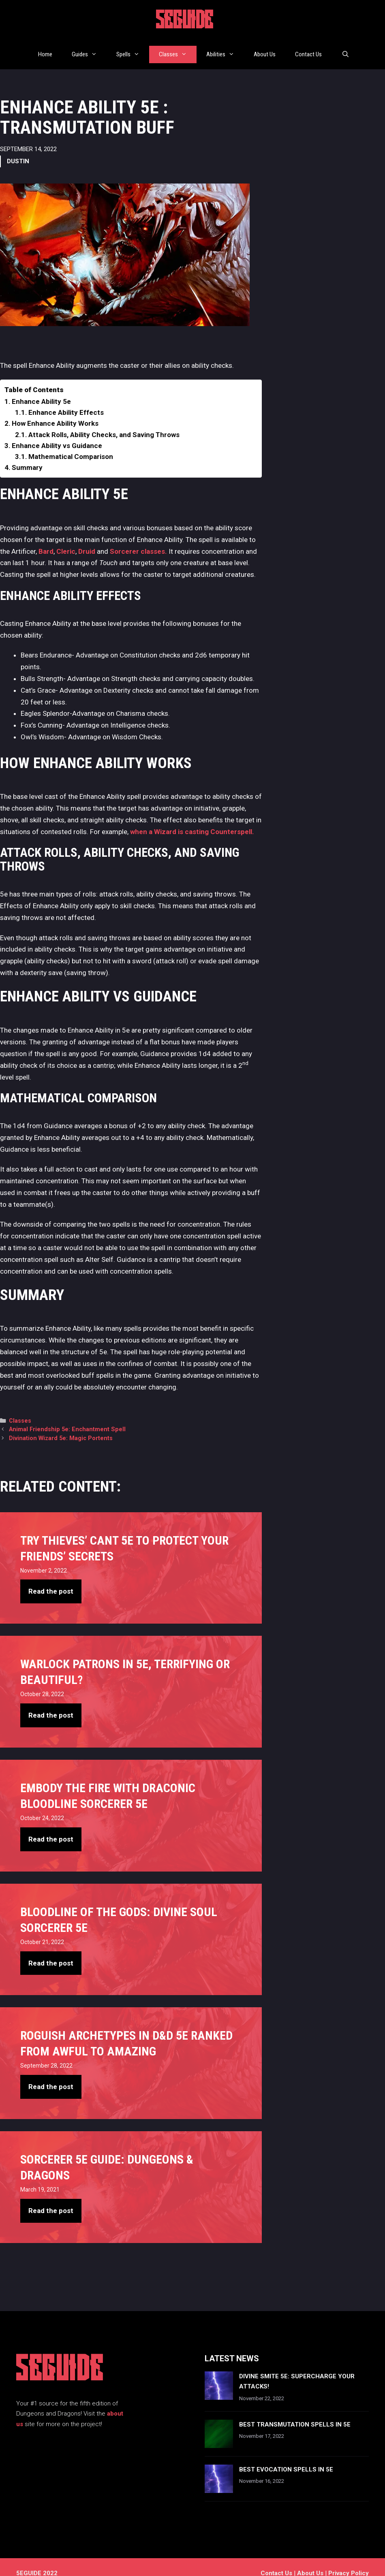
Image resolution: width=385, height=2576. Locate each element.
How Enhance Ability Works (55, 411)
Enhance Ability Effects (66, 400)
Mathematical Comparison (70, 444)
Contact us (276, 2560)
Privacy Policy (348, 2560)
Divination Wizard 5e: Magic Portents (61, 1425)
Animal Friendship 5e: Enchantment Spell (67, 1416)
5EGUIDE (185, 21)
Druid (87, 538)
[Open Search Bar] (345, 48)
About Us (265, 47)
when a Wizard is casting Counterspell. (192, 819)
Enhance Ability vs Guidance (57, 433)
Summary (27, 455)
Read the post (50, 1579)
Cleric (65, 538)
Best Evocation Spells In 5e (286, 2457)
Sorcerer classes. (138, 538)
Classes (178, 48)
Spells (132, 48)
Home (45, 47)
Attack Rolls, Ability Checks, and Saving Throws (104, 422)
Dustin (18, 148)
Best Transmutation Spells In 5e (295, 2412)
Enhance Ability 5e (41, 389)
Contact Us (308, 47)
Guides (89, 48)
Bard (45, 538)
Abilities (225, 48)
